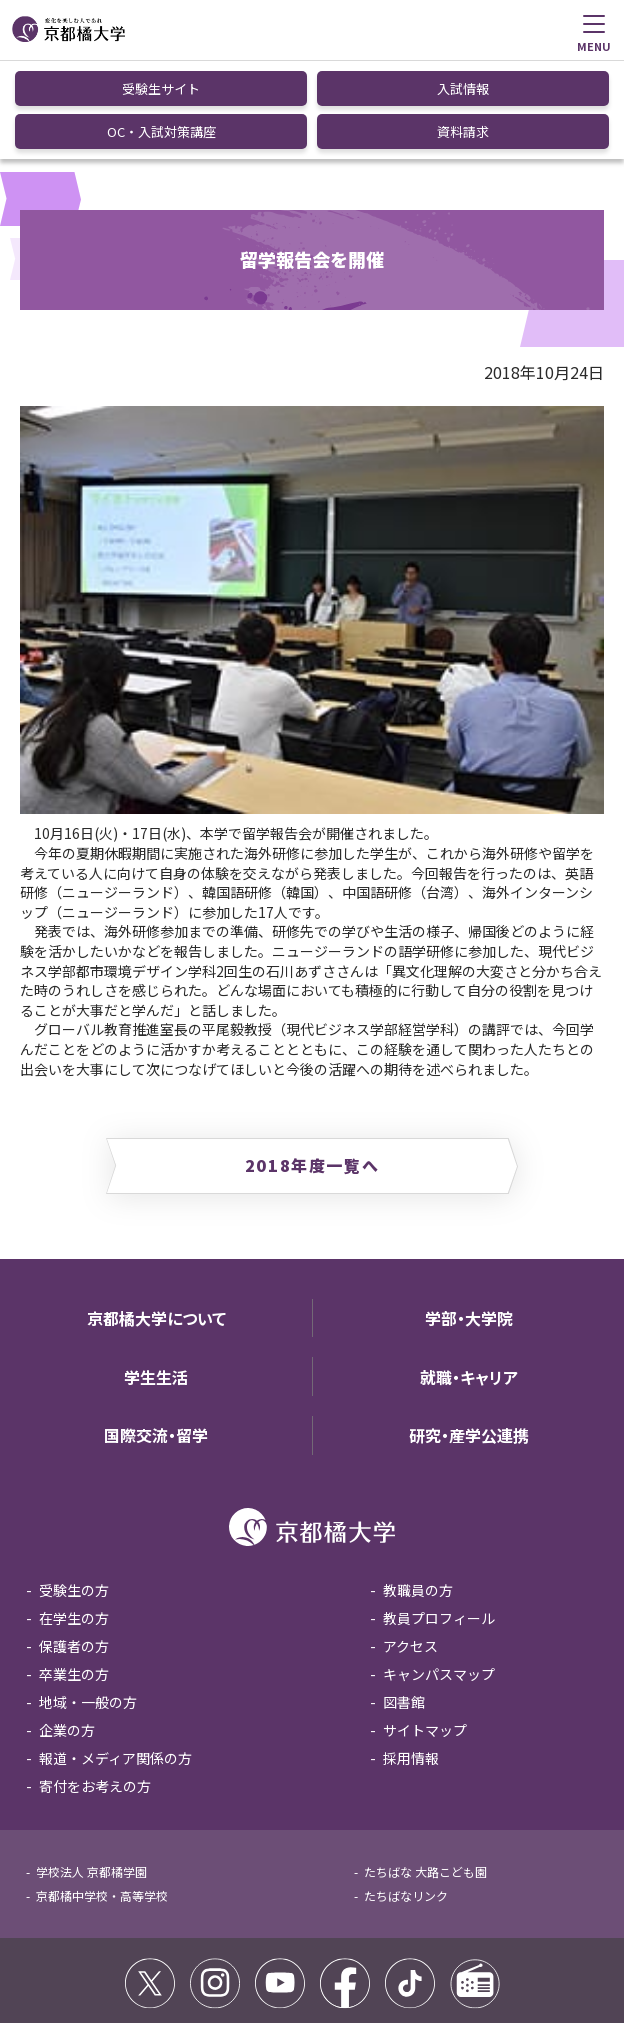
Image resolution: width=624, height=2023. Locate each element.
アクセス (410, 1546)
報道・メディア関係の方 (115, 1658)
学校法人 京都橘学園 (91, 1771)
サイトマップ (425, 1630)
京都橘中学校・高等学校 (102, 1795)
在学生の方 (74, 1518)
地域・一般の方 (88, 1602)
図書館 (404, 1602)
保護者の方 (74, 1546)
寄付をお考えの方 (95, 1686)
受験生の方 (74, 1490)
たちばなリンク (406, 1795)
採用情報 (411, 1658)
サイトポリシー (68, 1954)
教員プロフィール (439, 1518)
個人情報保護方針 (337, 1954)
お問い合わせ (439, 1954)
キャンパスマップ (439, 1574)
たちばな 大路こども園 (425, 1771)
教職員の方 (418, 1490)
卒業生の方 (74, 1574)
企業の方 (67, 1630)
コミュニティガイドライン (199, 1954)
